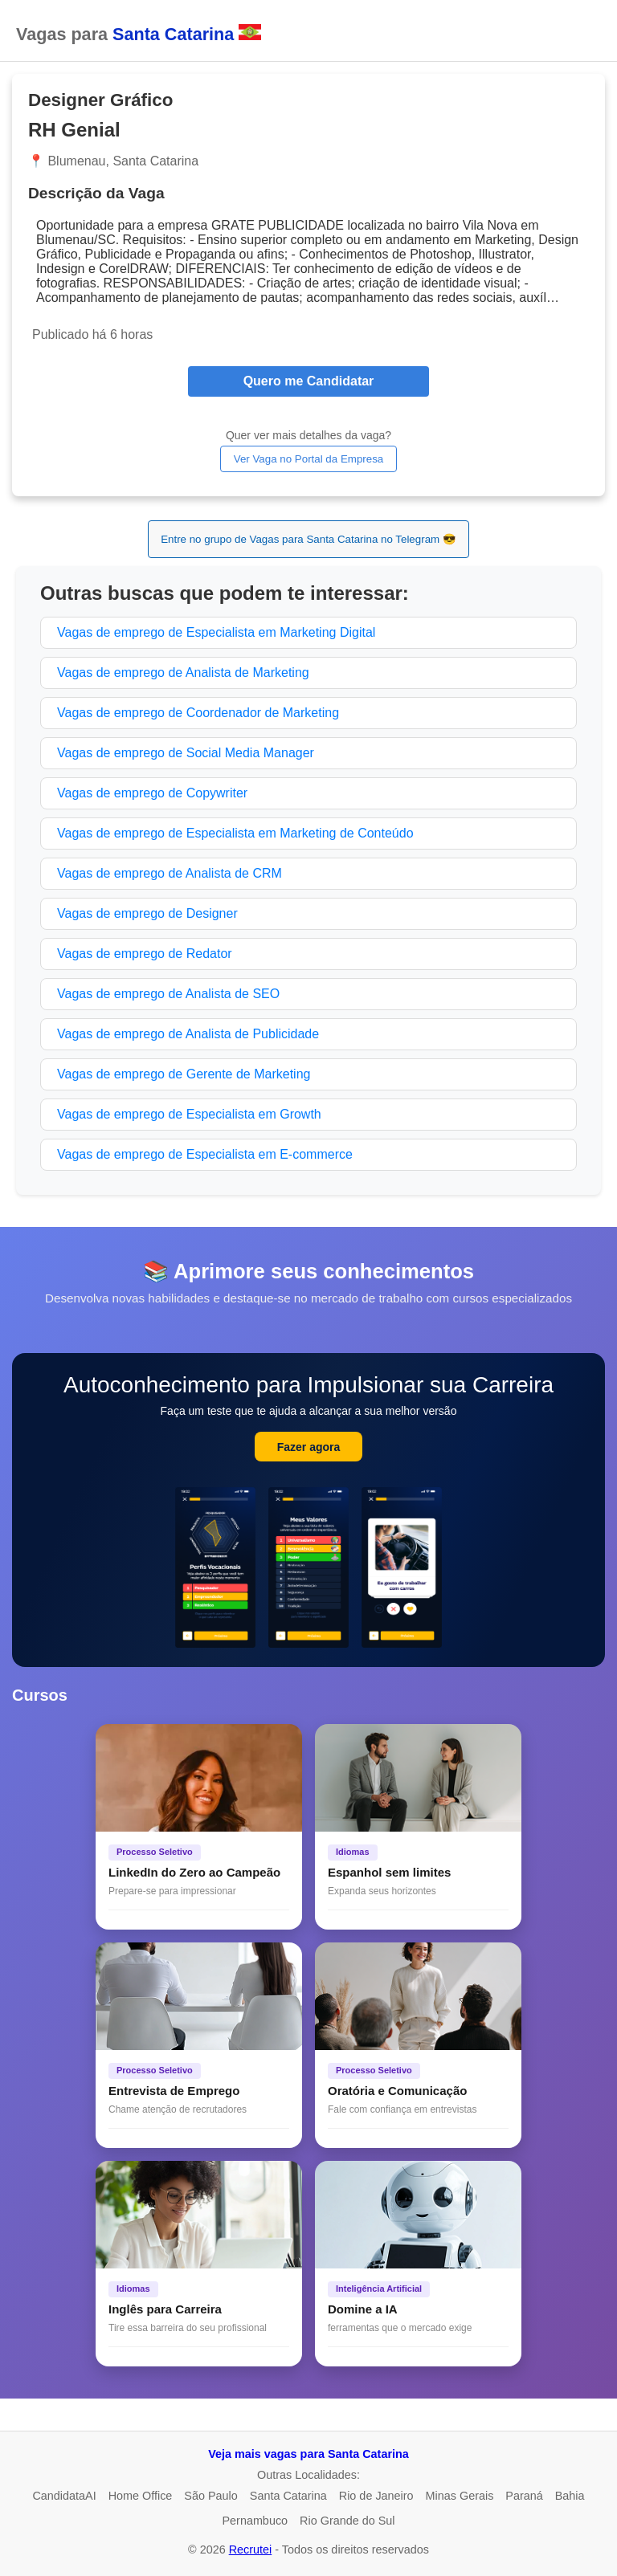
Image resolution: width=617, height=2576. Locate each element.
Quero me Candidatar (308, 381)
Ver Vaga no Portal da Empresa (308, 459)
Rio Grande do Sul (347, 2520)
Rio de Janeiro (376, 2495)
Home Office (140, 2495)
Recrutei (250, 2549)
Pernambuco (255, 2520)
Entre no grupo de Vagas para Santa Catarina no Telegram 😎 (308, 539)
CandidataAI (64, 2495)
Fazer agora (309, 1447)
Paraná (523, 2495)
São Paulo (210, 2495)
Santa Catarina (288, 2495)
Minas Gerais (460, 2495)
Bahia (570, 2495)
